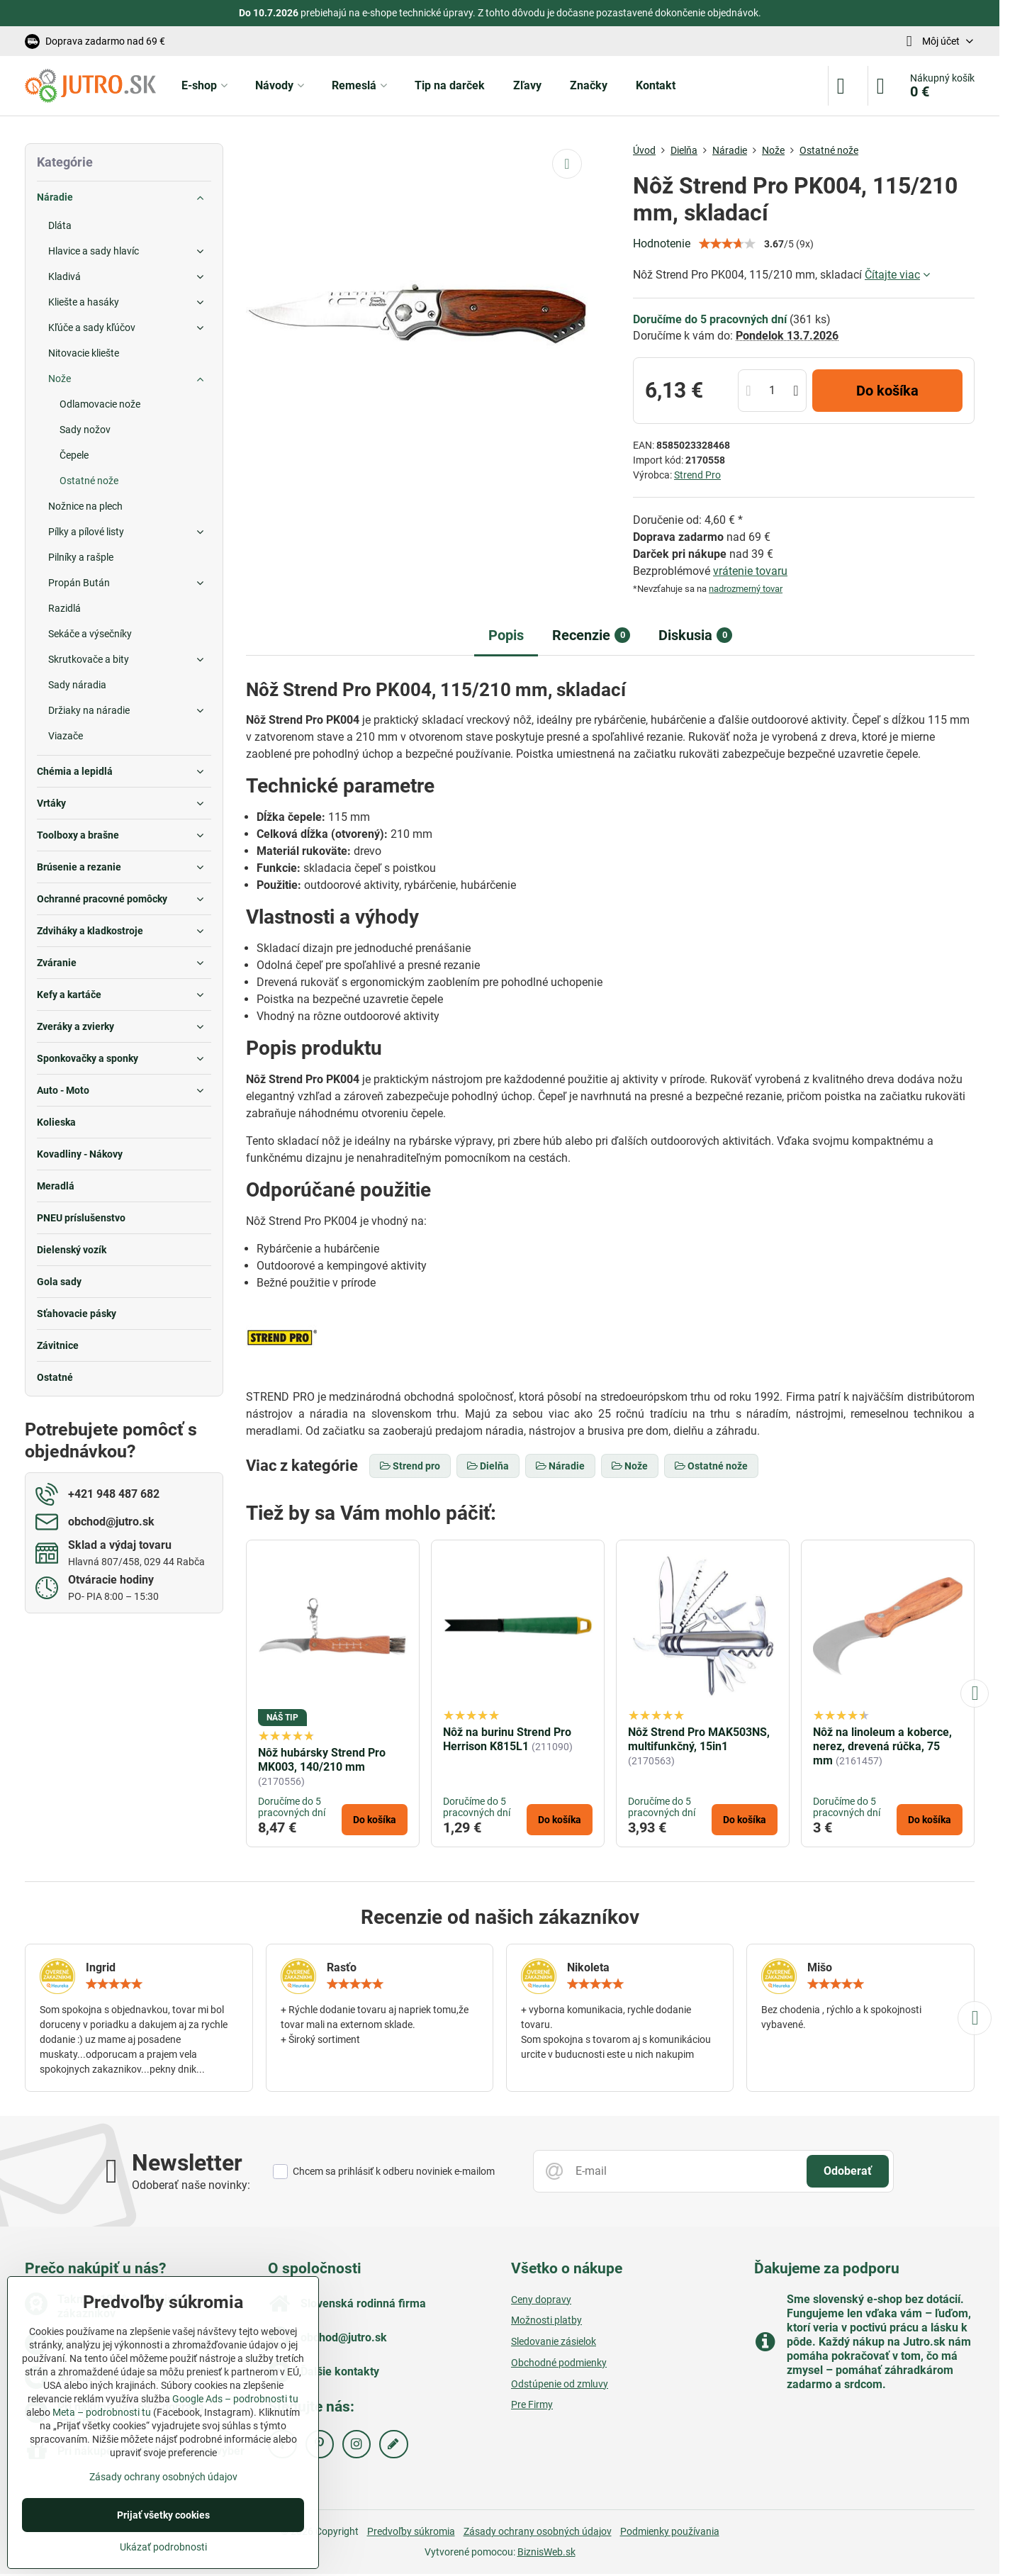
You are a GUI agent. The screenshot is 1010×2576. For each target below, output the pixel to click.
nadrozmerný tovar (745, 588)
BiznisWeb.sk (546, 2552)
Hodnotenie (661, 243)
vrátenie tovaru (750, 571)
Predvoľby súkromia (411, 2531)
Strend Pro (697, 475)
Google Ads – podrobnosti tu (235, 2398)
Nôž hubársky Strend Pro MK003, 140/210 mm (322, 1760)
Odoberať (848, 2171)
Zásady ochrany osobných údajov (538, 2531)
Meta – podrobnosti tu (101, 2412)
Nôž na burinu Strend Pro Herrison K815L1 (507, 1739)
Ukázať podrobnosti (163, 2547)
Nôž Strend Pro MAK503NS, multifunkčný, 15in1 (699, 1739)
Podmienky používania (669, 2531)
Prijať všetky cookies (163, 2515)
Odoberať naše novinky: (191, 2185)
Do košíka (887, 390)
